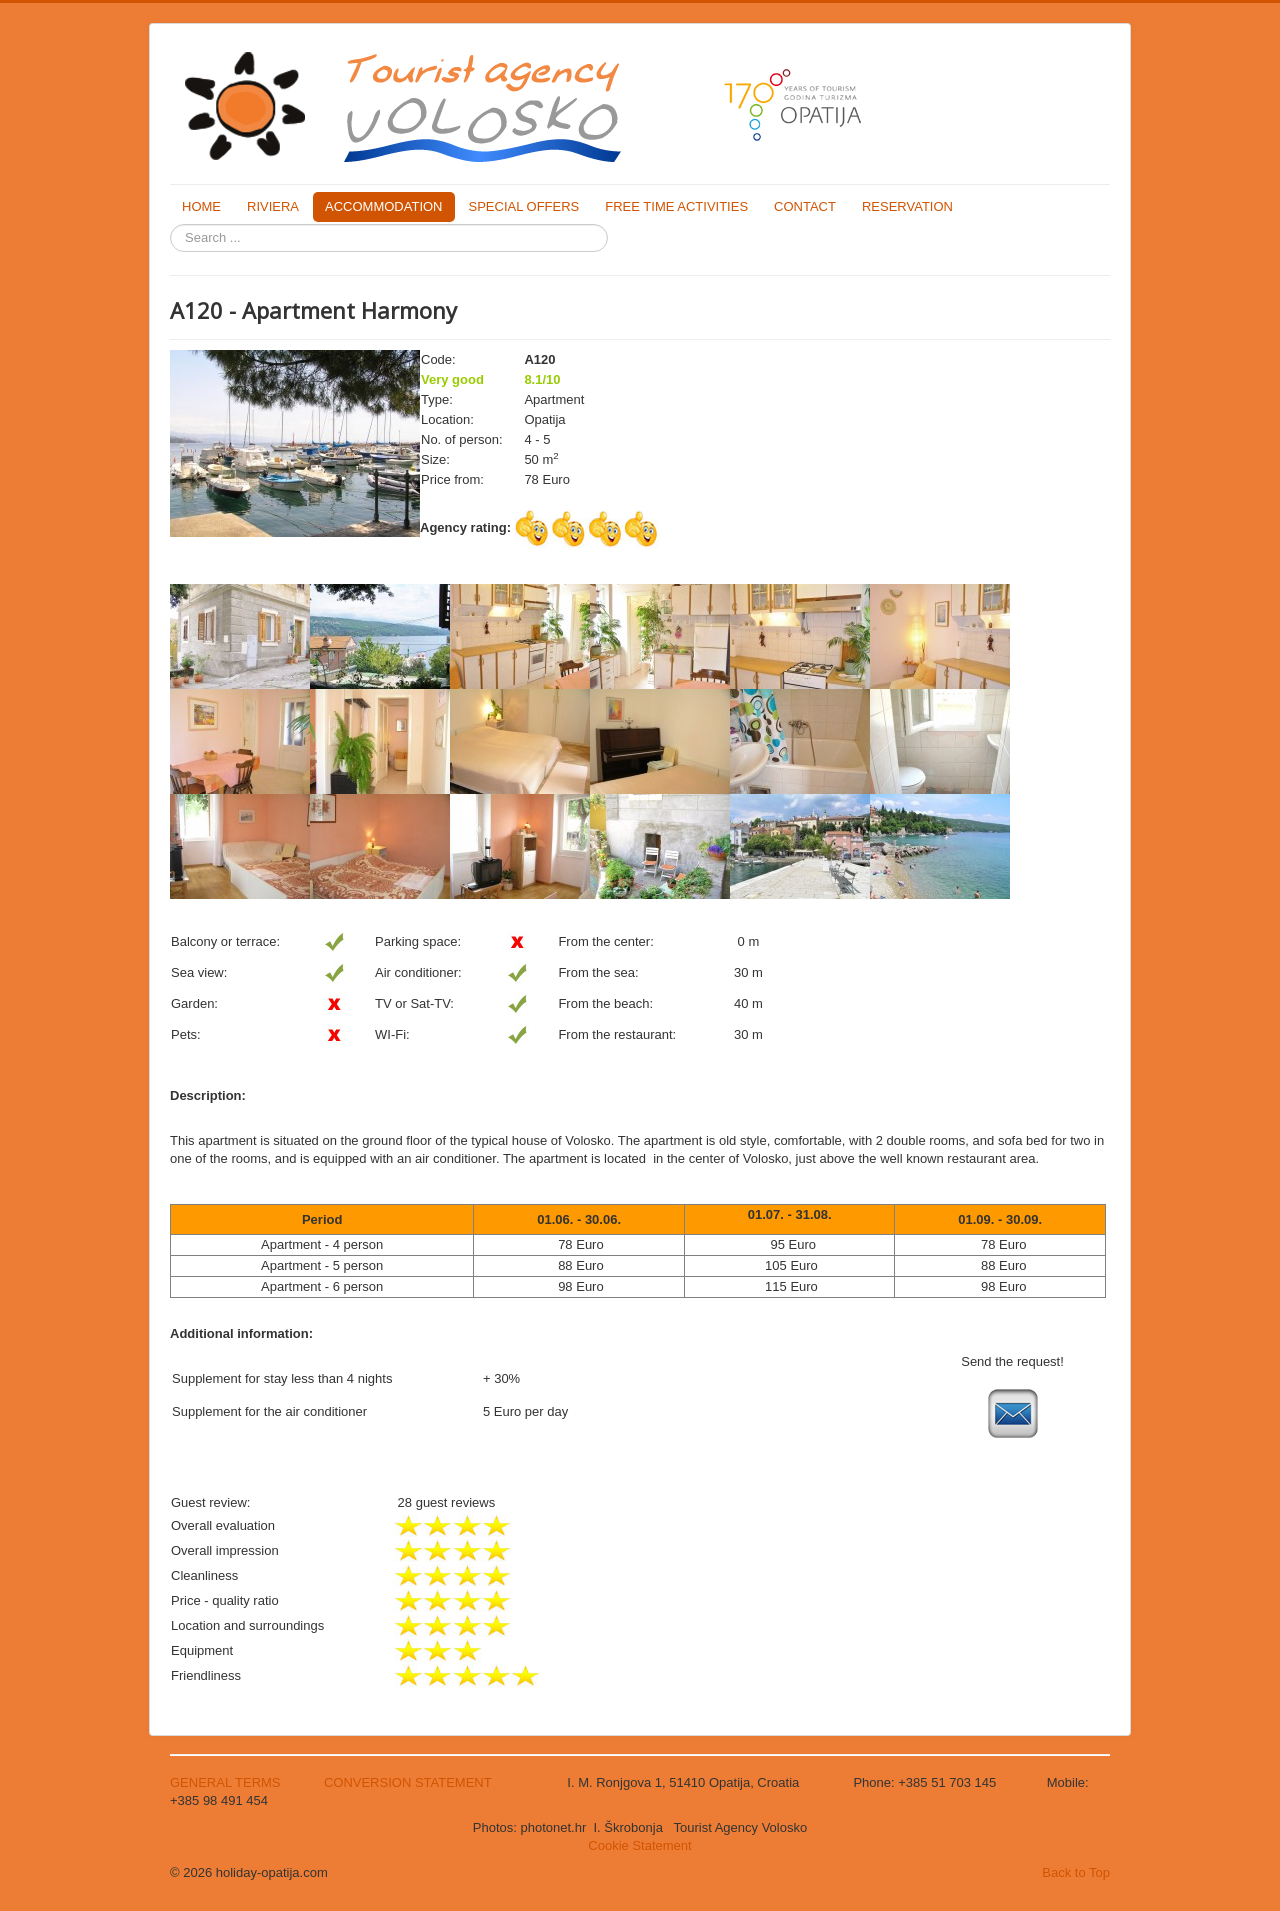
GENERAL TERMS (227, 1782)
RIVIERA (273, 206)
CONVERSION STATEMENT (408, 1782)
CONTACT (805, 206)
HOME (201, 206)
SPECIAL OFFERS (524, 206)
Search (170, 224)
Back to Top (1076, 1872)
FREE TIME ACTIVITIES (676, 206)
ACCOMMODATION (383, 206)
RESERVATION (907, 206)
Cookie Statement (639, 1845)
